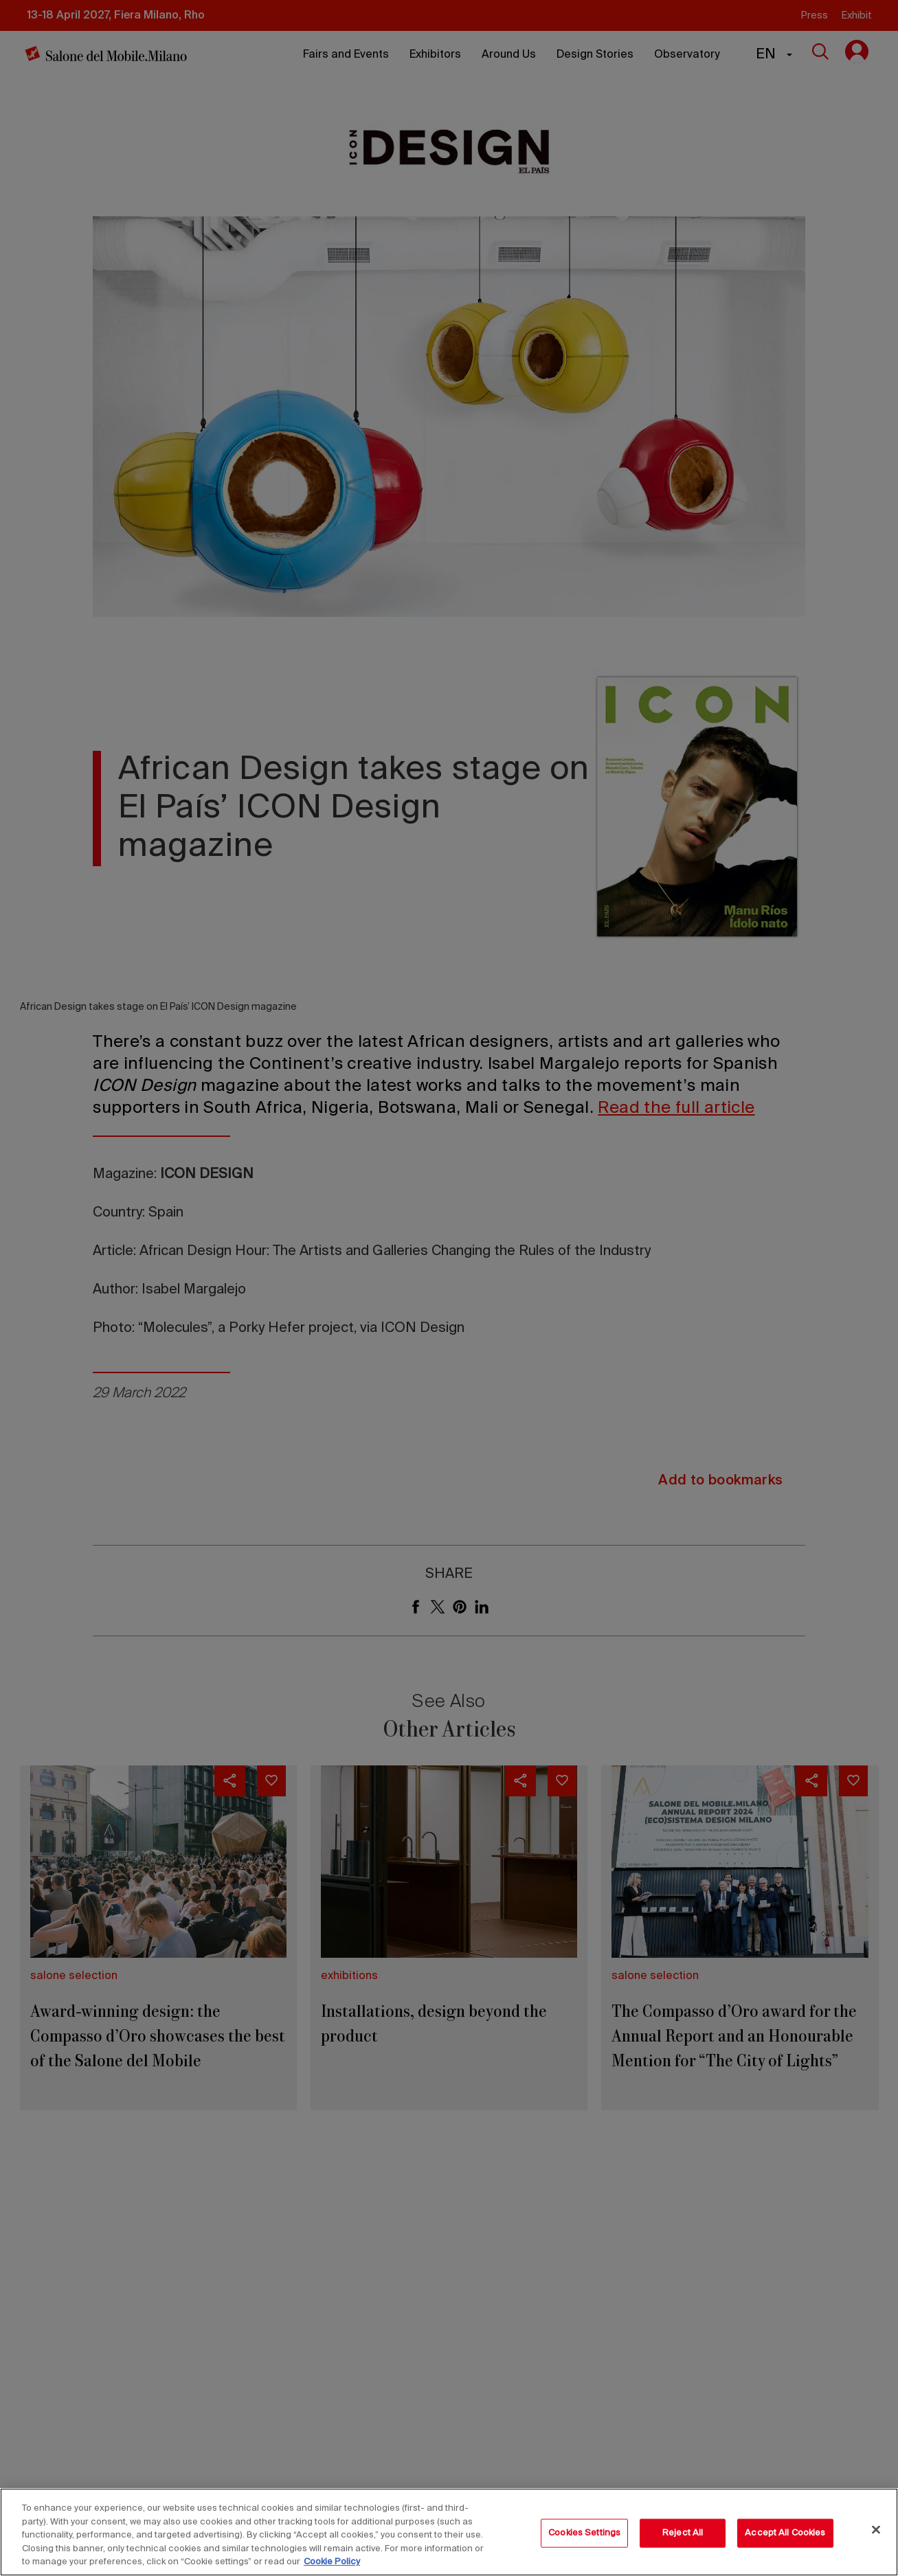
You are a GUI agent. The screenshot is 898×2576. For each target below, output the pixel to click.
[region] (449, 2532)
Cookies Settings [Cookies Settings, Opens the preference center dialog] (584, 2533)
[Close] (876, 2530)
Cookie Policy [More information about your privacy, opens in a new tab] (332, 2561)
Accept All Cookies (785, 2533)
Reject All (682, 2533)
